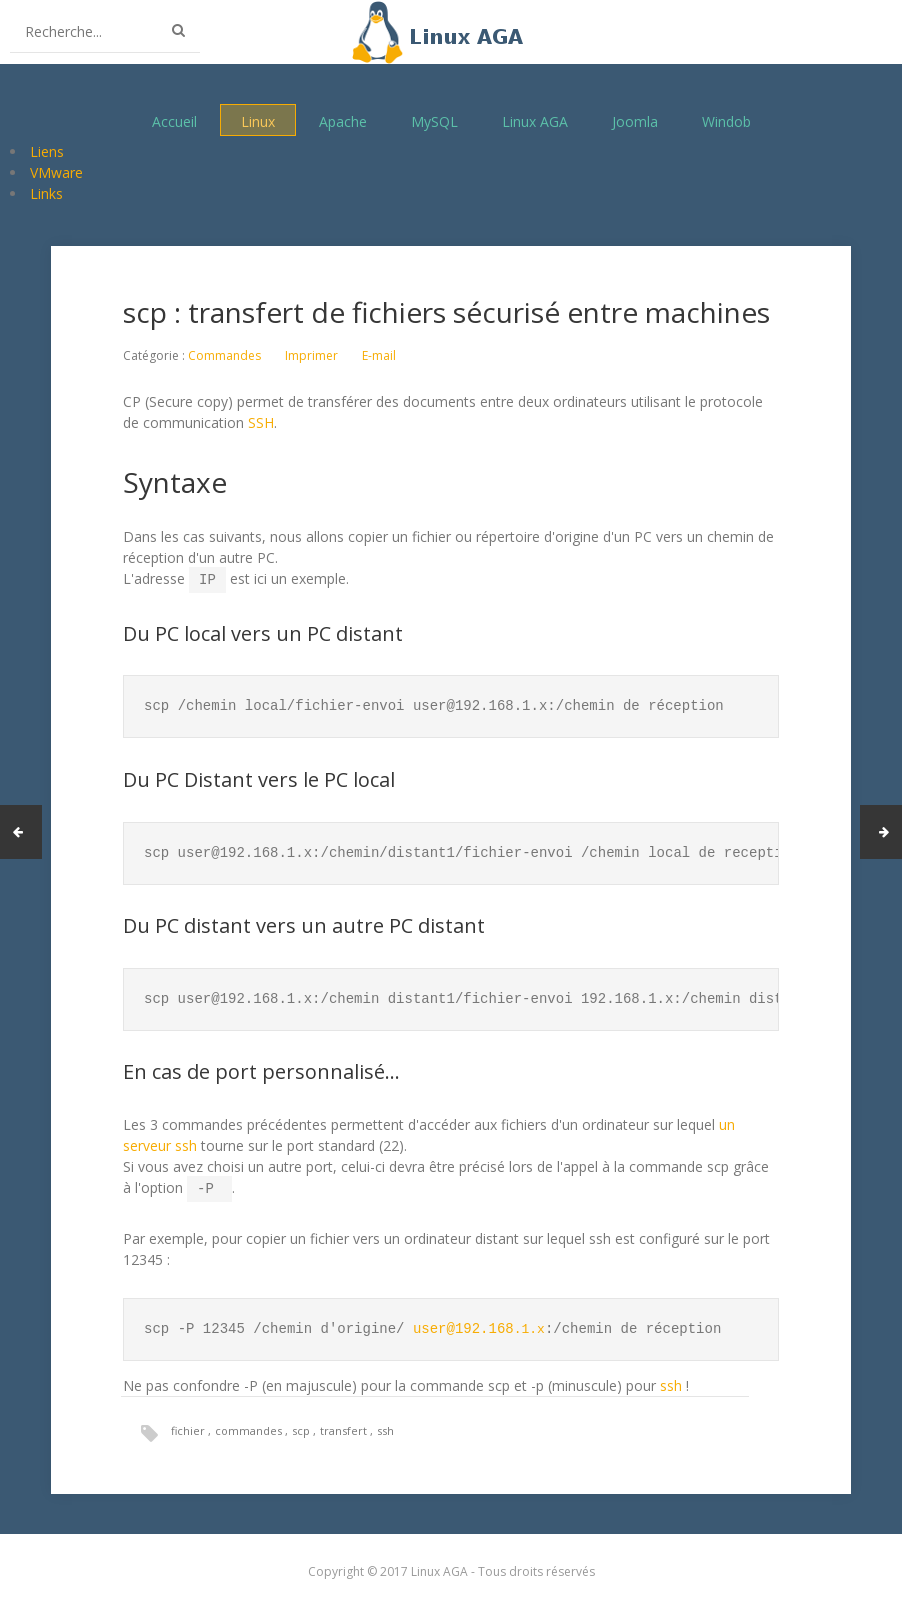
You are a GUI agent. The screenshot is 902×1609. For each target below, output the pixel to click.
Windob (726, 120)
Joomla (635, 120)
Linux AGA (535, 120)
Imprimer (311, 355)
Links (46, 193)
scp (302, 1426)
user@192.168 (463, 1325)
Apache (343, 120)
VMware (56, 172)
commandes (250, 1426)
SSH (261, 422)
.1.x (480, 1325)
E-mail (379, 355)
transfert (345, 1426)
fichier (189, 1426)
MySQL (434, 120)
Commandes (224, 355)
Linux (258, 120)
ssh (671, 1381)
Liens (47, 151)
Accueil (174, 120)
